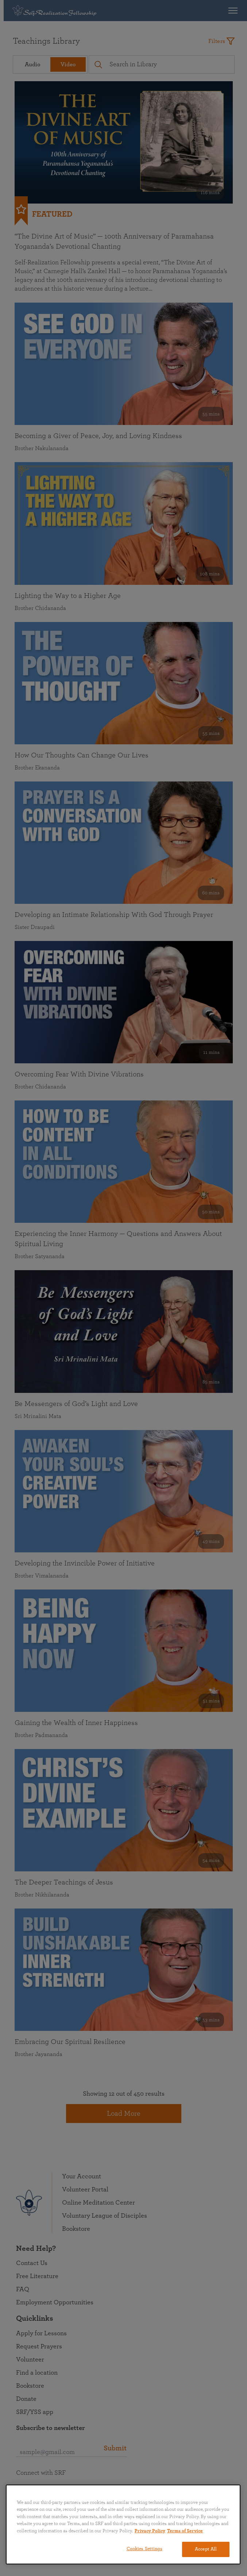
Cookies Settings (144, 2549)
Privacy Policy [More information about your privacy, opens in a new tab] (150, 2531)
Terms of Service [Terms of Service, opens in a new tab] (185, 2531)
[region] (123, 2524)
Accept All (206, 2549)
